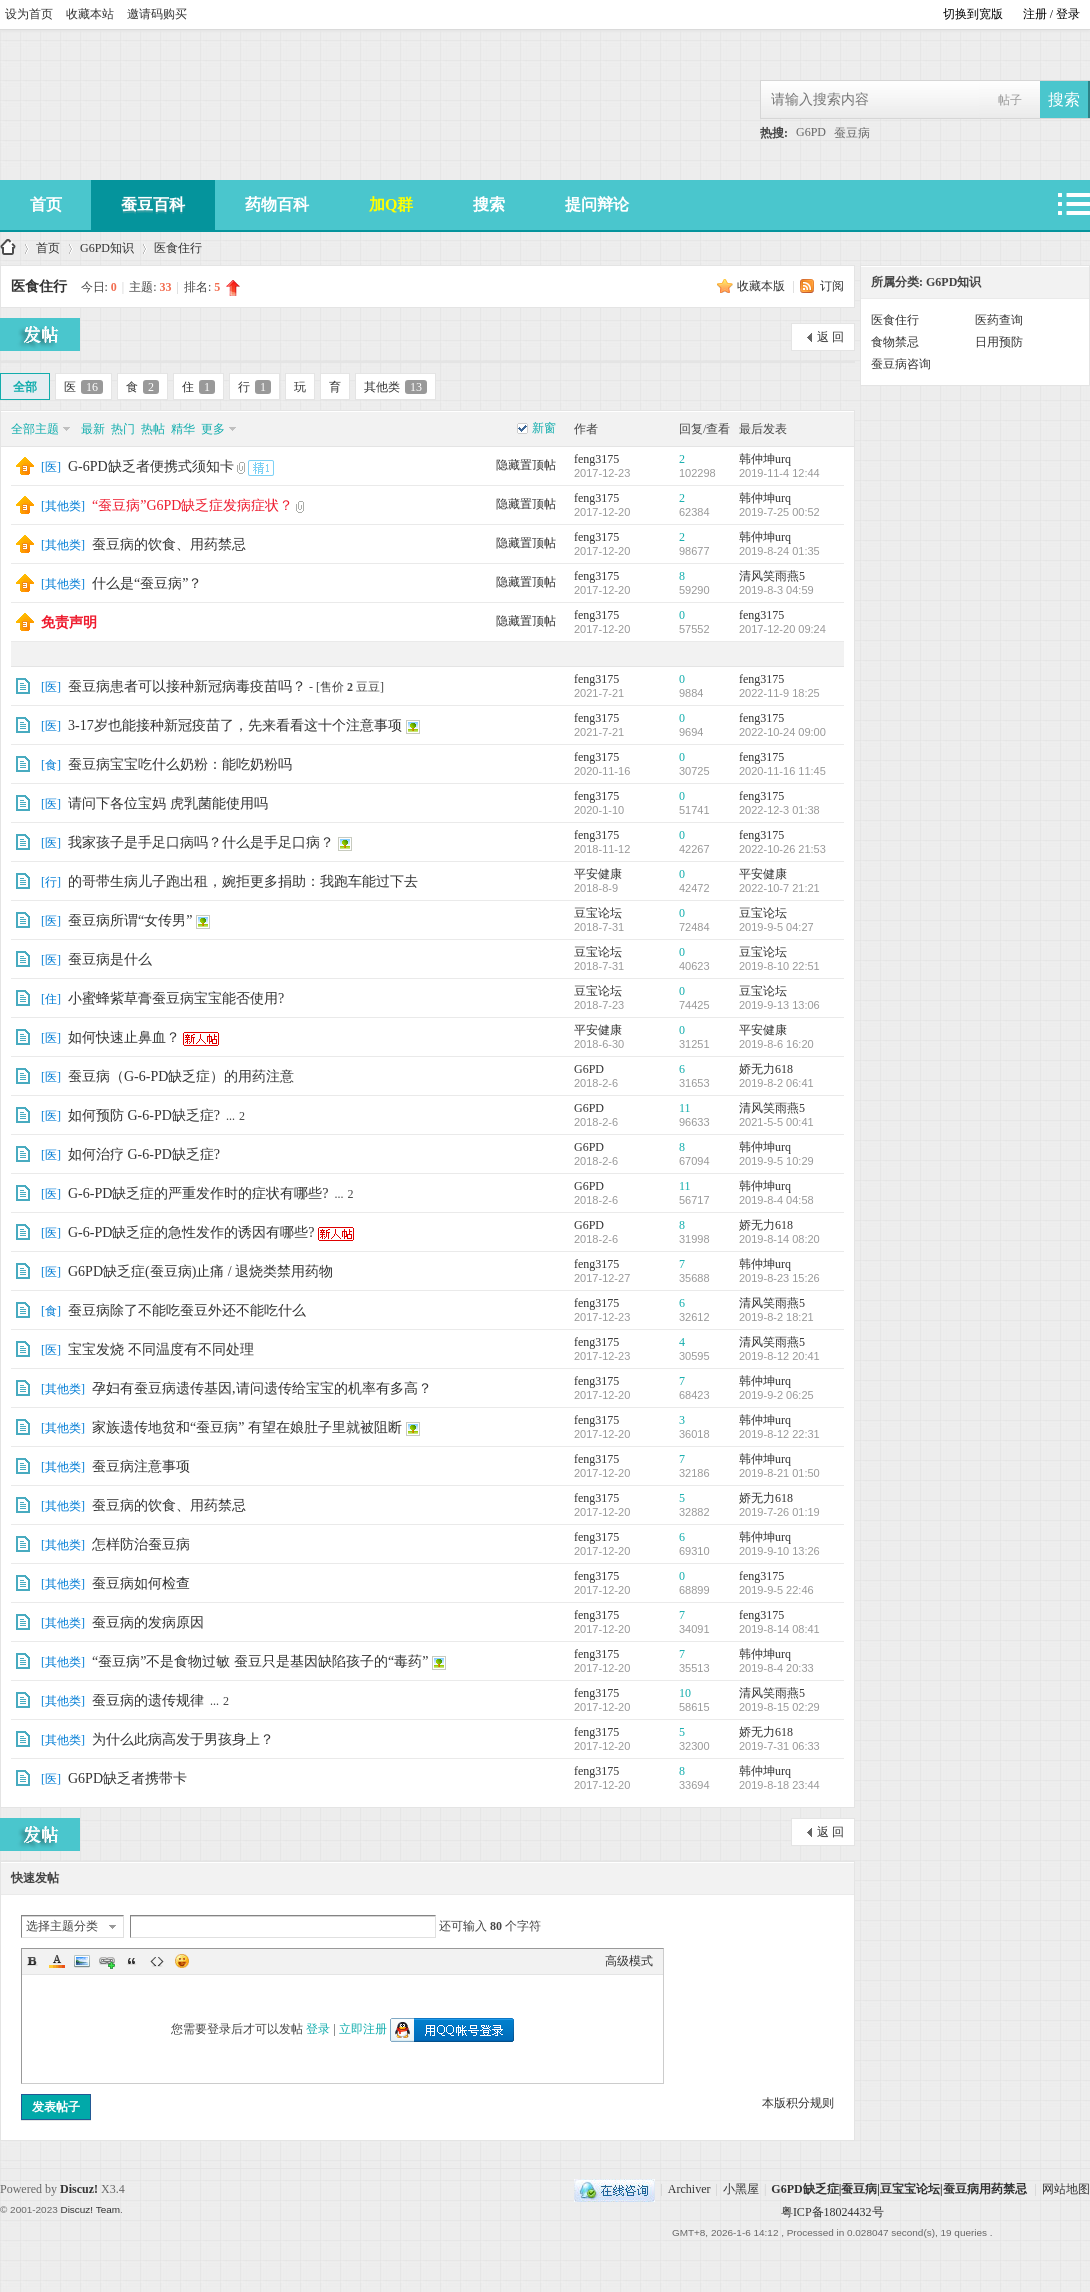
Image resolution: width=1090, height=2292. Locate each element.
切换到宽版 (973, 14)
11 (685, 1108)
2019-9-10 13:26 (779, 1551)
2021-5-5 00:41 (776, 1122)
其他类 (395, 387)
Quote (132, 1961)
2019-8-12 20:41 (779, 1356)
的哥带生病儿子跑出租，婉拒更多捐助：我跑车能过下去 (243, 881)
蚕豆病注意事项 (141, 1466)
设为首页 (29, 14)
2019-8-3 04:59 (776, 590)
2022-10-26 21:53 (782, 849)
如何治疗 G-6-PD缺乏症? (144, 1154)
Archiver (689, 2189)
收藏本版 (762, 286)
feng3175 (596, 459)
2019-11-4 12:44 (779, 473)
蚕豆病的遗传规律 (148, 1700)
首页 (46, 204)
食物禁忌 (895, 342)
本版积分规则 (798, 2103)
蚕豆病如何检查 (141, 1583)
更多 (213, 429)
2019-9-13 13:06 (779, 1005)
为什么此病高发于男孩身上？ (183, 1739)
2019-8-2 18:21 (776, 1317)
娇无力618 (766, 1069)
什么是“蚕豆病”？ (147, 583)
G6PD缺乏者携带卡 (127, 1778)
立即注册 (363, 2029)
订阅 (832, 286)
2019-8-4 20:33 (776, 1668)
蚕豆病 (852, 133)
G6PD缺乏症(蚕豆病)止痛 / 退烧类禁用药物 (200, 1271)
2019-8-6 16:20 (776, 1044)
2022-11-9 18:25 (779, 693)
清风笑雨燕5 (772, 576)
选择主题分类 (62, 1926)
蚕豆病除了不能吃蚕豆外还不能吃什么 (187, 1310)
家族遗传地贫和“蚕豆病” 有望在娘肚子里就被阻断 (247, 1427)
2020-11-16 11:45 (782, 771)
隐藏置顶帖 (526, 465)
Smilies (182, 1961)
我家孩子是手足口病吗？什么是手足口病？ (201, 842)
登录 (318, 2029)
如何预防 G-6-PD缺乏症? (144, 1115)
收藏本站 (90, 14)
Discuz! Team (90, 2209)
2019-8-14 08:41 (779, 1629)
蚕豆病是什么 (110, 959)
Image (82, 1961)
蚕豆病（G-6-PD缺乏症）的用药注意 (181, 1076)
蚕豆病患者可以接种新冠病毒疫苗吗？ (187, 686)
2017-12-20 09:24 (782, 629)
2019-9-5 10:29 (776, 1161)
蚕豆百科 (153, 204)
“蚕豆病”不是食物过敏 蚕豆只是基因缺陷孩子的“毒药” (260, 1661)
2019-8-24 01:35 (779, 551)
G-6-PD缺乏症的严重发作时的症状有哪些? (198, 1193)
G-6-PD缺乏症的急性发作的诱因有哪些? (191, 1232)
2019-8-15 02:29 (779, 1707)
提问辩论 (597, 204)
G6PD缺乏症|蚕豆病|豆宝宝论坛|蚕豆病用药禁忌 (898, 2189)
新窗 (544, 428)
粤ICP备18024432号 (832, 2212)
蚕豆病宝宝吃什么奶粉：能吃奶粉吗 (180, 764)
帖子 (1010, 100)
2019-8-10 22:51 (779, 966)
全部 (25, 387)
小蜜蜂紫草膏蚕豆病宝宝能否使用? (176, 998)
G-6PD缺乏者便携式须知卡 (151, 466)
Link (107, 1961)
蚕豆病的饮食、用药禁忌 (169, 544)
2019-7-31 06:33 (779, 1746)
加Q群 (391, 204)
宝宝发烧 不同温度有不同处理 (161, 1349)
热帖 (153, 429)
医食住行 (178, 248)
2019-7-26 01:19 (779, 1512)
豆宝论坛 (598, 913)
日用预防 (999, 342)
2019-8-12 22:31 (779, 1434)
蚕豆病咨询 (901, 364)
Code (157, 1961)
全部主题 (35, 429)
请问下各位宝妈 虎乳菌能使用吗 (168, 803)
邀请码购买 (157, 14)
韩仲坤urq (765, 459)
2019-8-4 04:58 (776, 1200)
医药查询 (999, 320)
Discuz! (79, 2189)
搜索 (489, 204)
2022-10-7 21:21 (779, 888)
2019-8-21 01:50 (779, 1473)
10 (685, 1693)
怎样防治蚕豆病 (141, 1544)
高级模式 (629, 1961)
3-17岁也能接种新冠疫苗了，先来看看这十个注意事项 (235, 725)
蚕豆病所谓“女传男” (130, 920)
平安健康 (598, 874)
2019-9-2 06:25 (776, 1395)
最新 (93, 429)
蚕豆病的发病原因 (148, 1622)
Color (57, 1961)
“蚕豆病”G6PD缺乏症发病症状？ (192, 505)
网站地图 (1066, 2189)
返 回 (830, 337)
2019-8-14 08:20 (779, 1239)
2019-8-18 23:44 (779, 1785)
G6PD (811, 132)
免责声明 (69, 622)
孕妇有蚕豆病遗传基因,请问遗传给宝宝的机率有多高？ (262, 1388)
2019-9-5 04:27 (776, 927)
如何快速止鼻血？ (124, 1037)
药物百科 (277, 204)
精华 (183, 429)
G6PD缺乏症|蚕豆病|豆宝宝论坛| (8, 248)
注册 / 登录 (1051, 14)
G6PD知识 (107, 248)
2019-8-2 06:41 (776, 1083)
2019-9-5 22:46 (776, 1590)
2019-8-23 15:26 (779, 1278)
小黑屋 (741, 2189)
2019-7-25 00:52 (779, 512)
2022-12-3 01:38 (779, 810)
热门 (123, 429)
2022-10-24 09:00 (782, 732)
